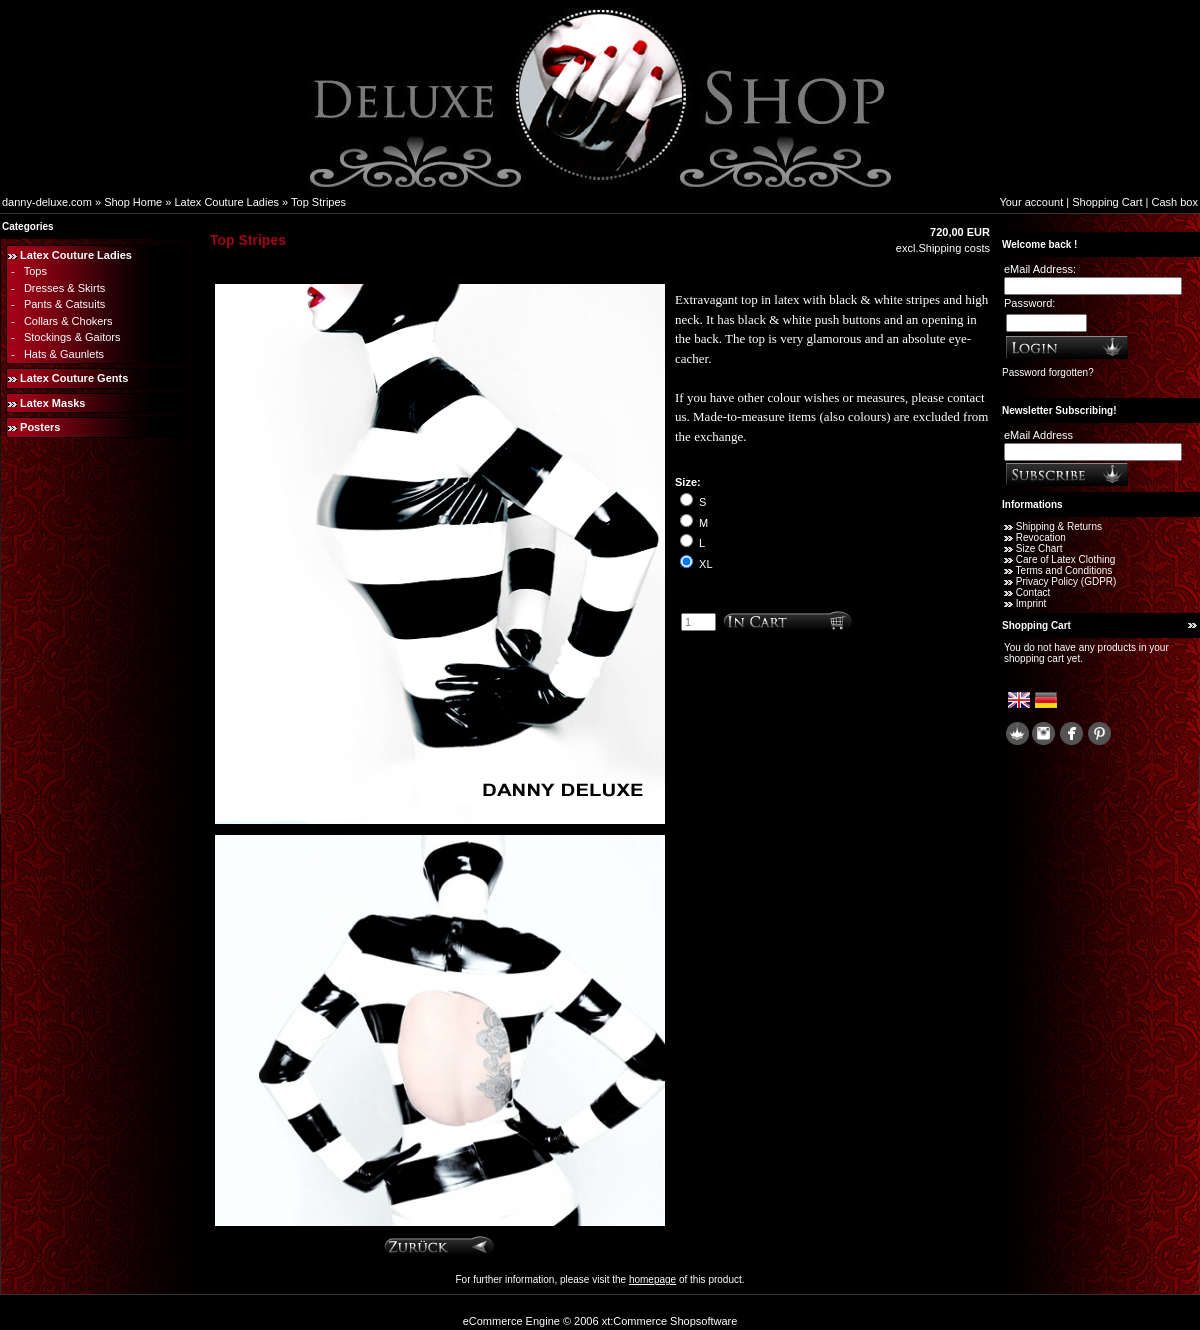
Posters (40, 427)
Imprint (1031, 603)
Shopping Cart (1107, 202)
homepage (652, 1279)
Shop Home (133, 202)
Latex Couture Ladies (226, 202)
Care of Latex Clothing (1066, 559)
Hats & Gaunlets (64, 354)
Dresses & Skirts (64, 288)
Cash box (1175, 202)
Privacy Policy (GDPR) (1066, 581)
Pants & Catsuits (64, 304)
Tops (35, 271)
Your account (1031, 202)
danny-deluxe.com (47, 202)
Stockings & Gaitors (72, 337)
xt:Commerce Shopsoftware (670, 1321)
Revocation (1041, 537)
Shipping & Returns (1059, 526)
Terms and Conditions (1064, 570)
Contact (1033, 592)
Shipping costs (954, 248)
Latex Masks (52, 403)
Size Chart (1039, 548)
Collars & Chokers (68, 321)
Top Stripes (318, 202)
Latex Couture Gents (74, 378)
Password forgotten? (1048, 372)
